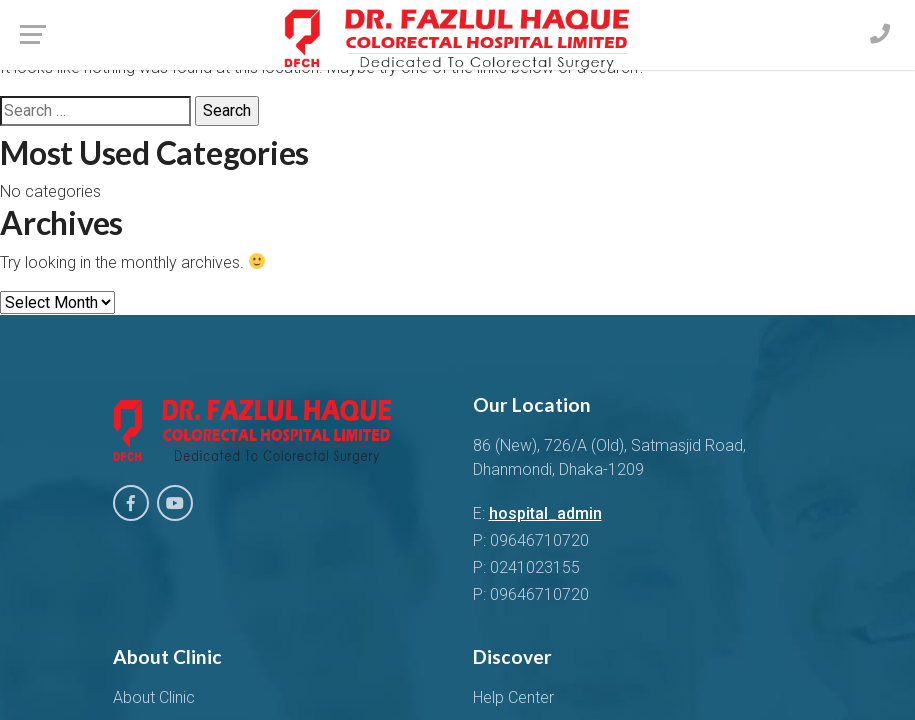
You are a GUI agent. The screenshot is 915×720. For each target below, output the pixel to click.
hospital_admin (545, 513)
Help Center (513, 697)
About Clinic (154, 697)
